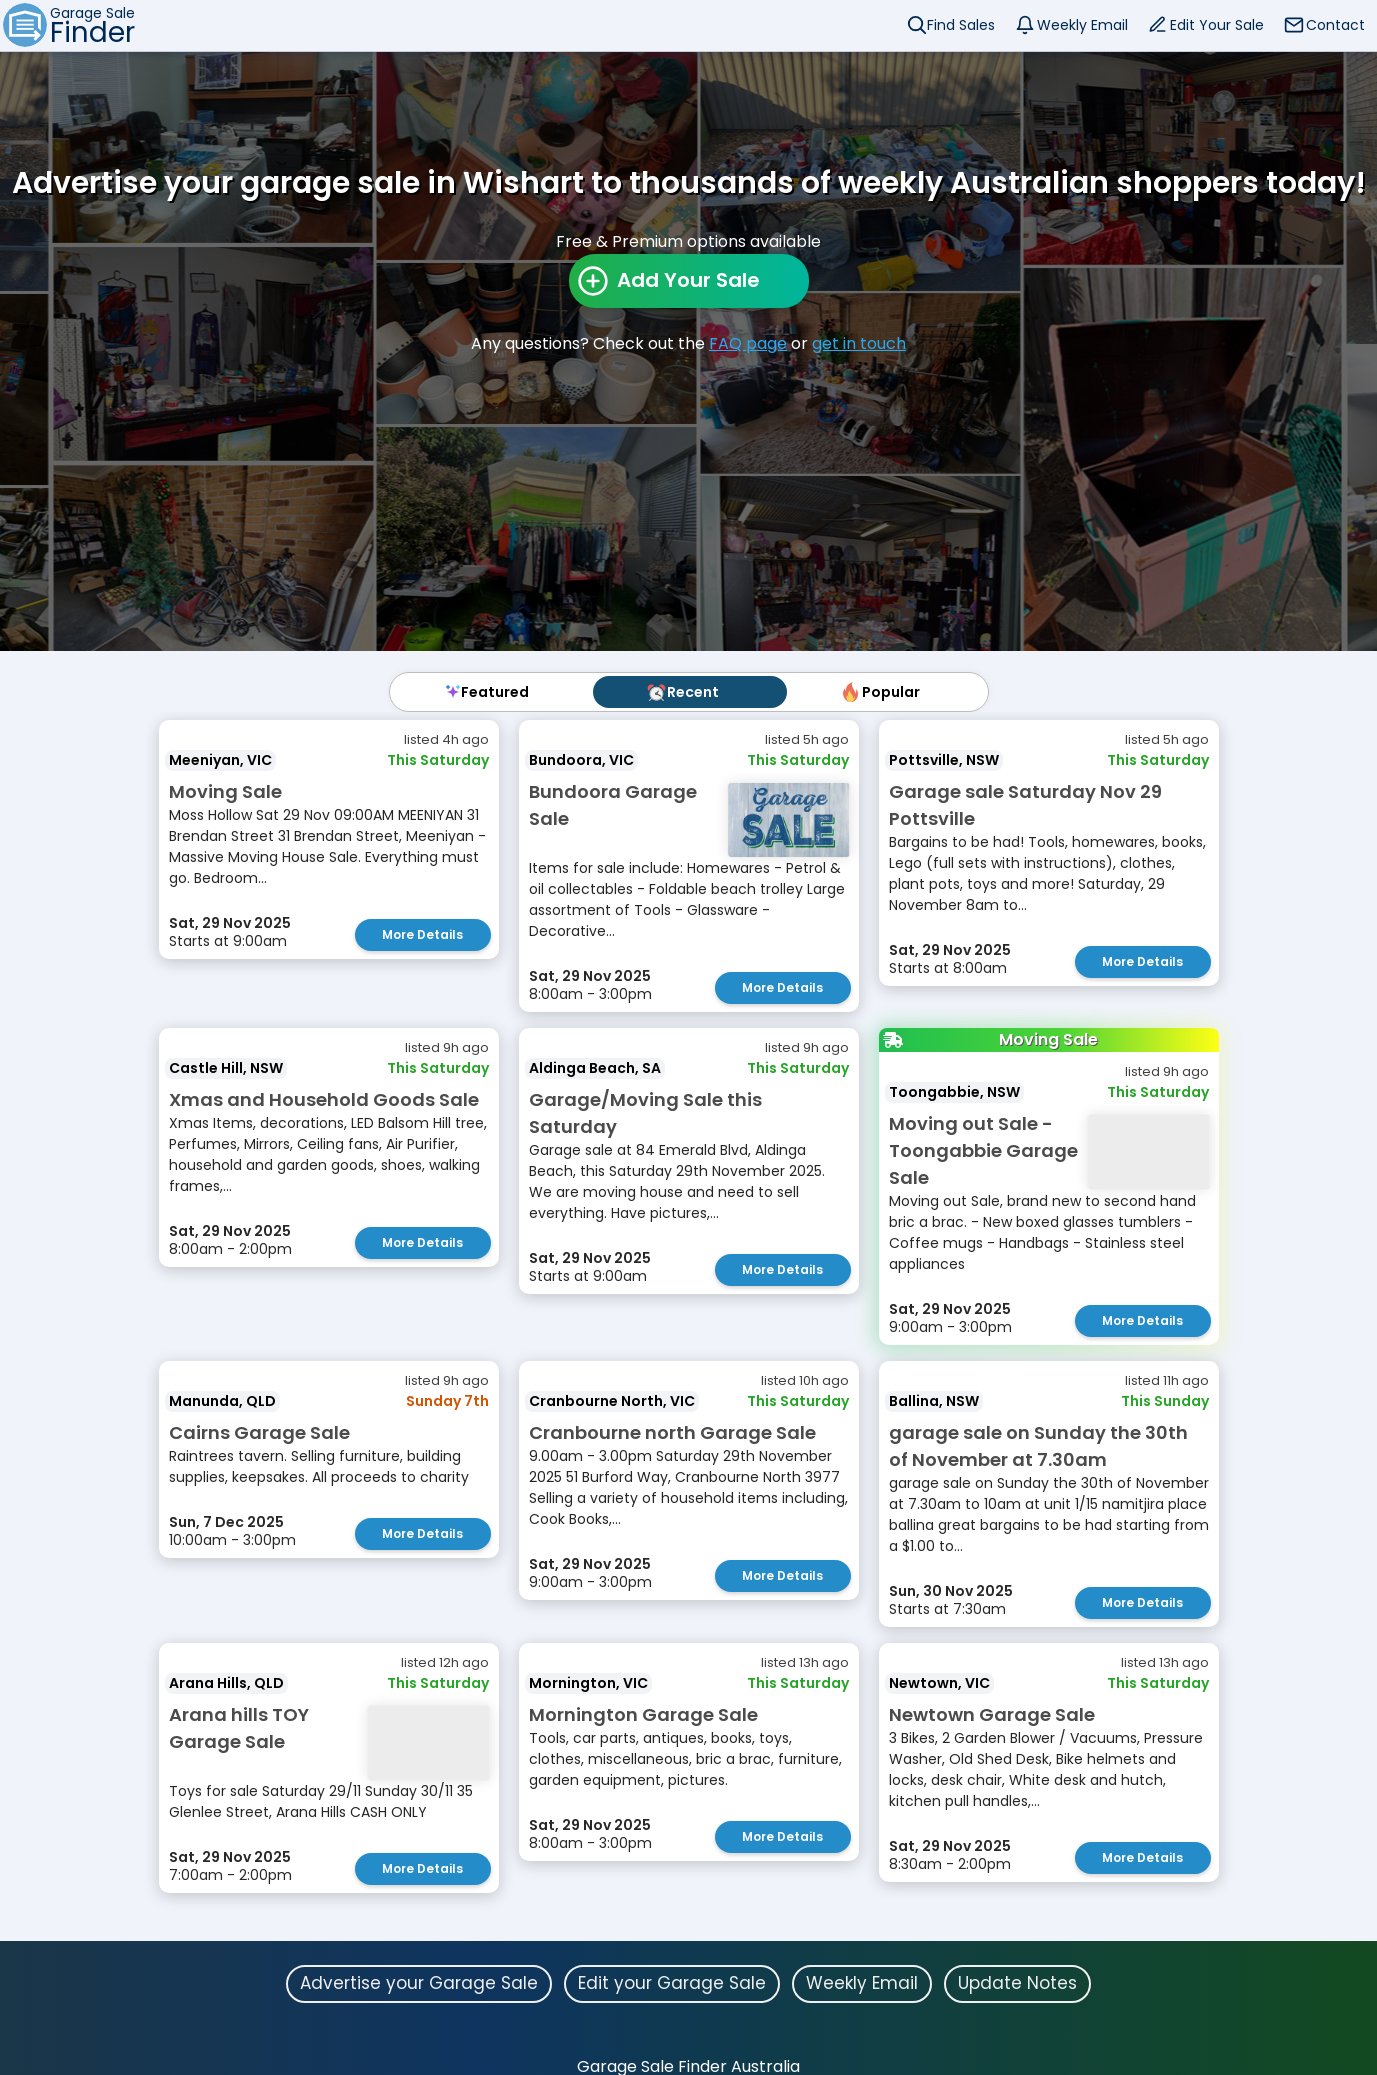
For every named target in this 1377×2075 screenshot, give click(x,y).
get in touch (859, 343)
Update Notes (1017, 1983)
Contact (1335, 25)
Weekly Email (1082, 25)
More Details (422, 934)
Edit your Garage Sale (672, 1983)
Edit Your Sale (1217, 25)
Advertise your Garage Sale (419, 1983)
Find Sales (961, 25)
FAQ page (748, 343)
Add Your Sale (688, 280)
